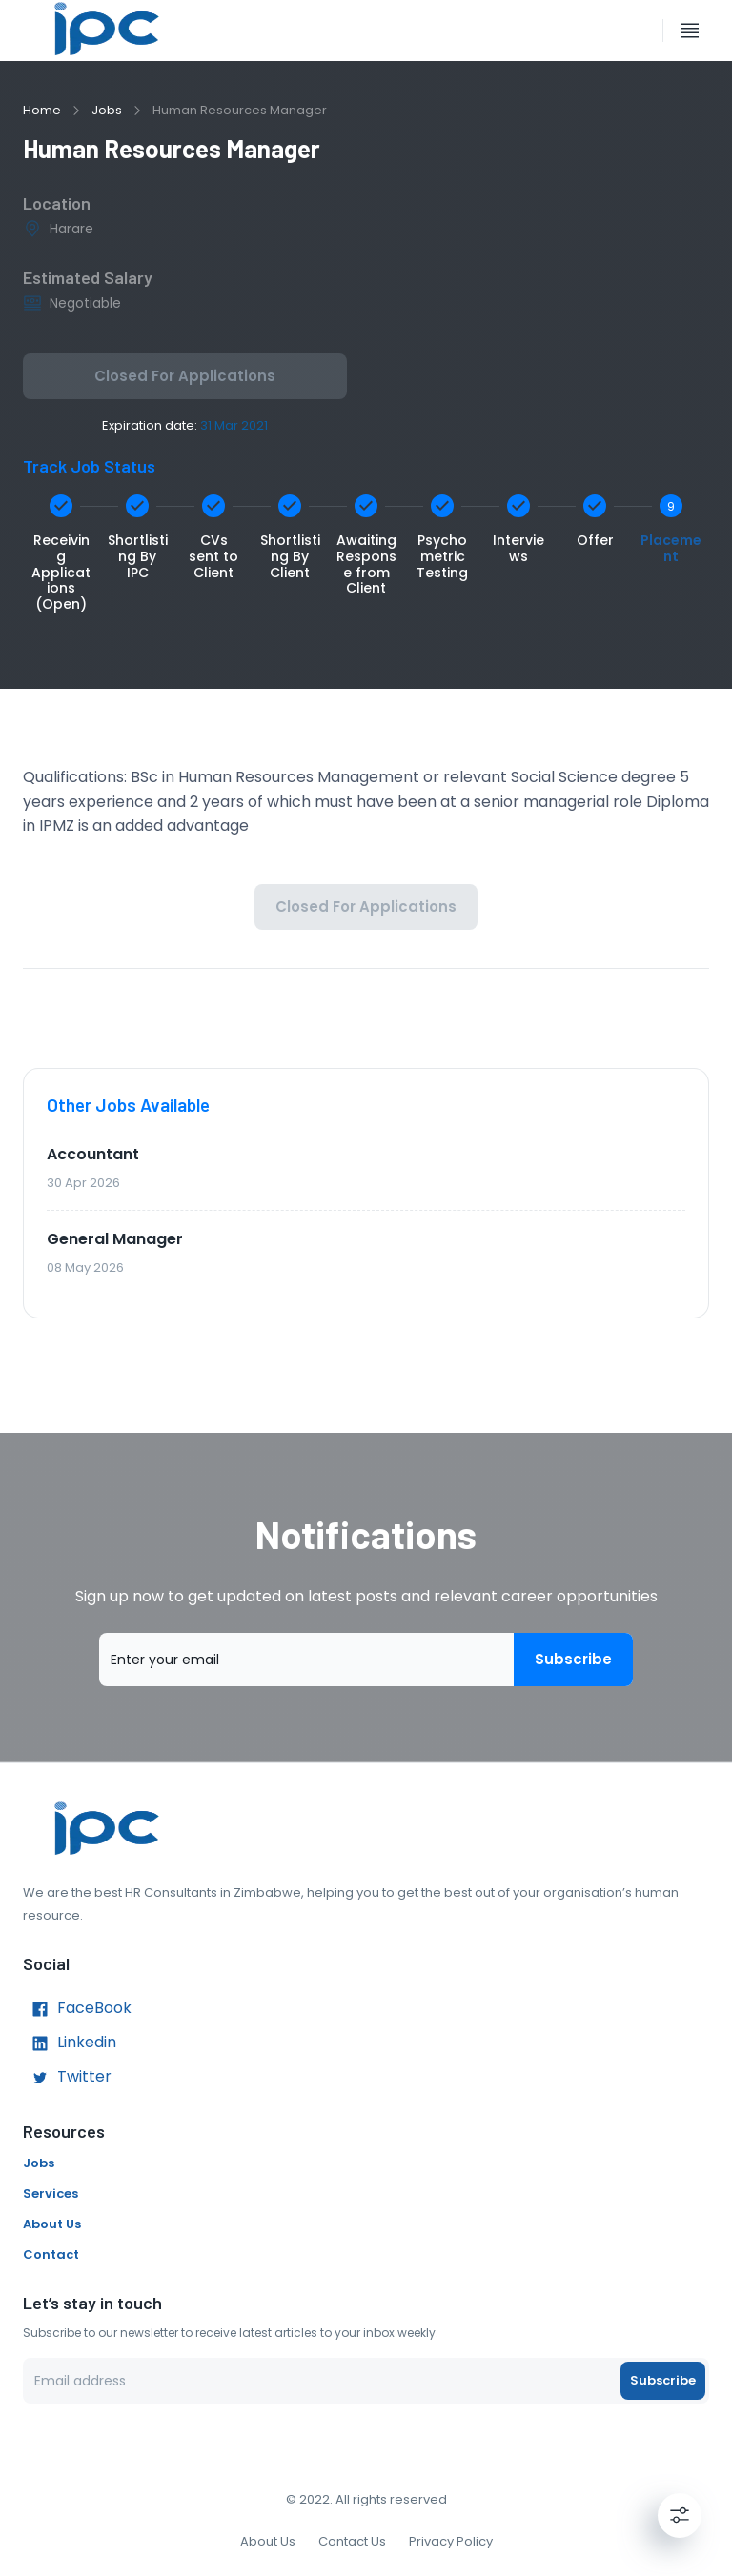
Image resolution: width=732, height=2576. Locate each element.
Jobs (107, 110)
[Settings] (679, 2515)
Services (50, 2193)
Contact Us (352, 2541)
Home (42, 110)
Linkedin (69, 2043)
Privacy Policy (451, 2541)
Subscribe (573, 1659)
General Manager (115, 1239)
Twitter (67, 2078)
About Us (52, 2224)
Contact (51, 2254)
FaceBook (77, 2009)
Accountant (93, 1154)
